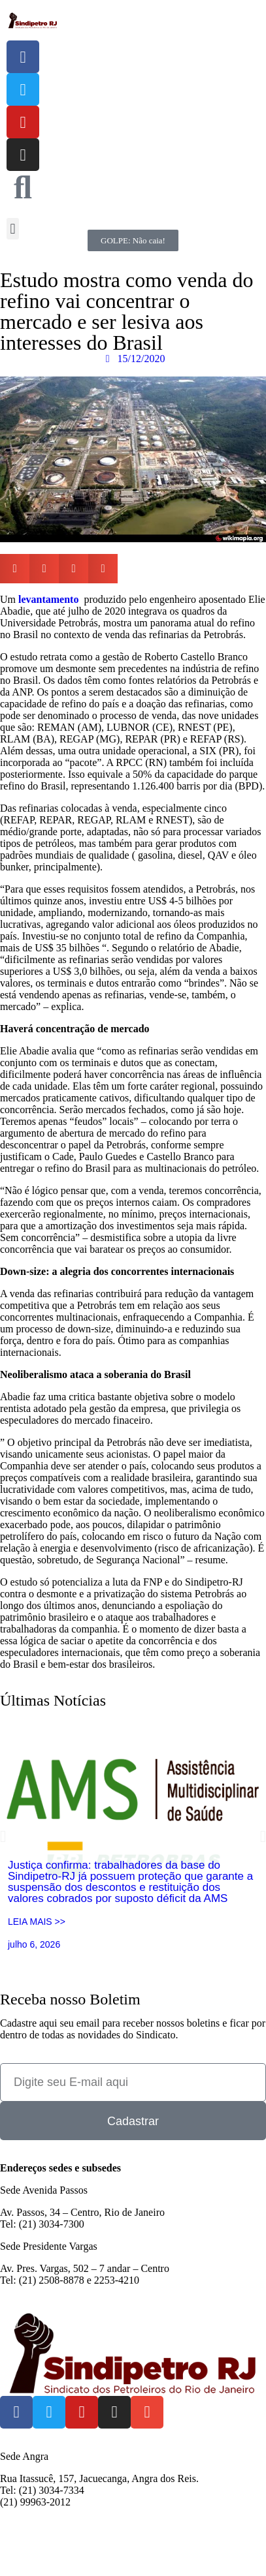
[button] (13, 228)
